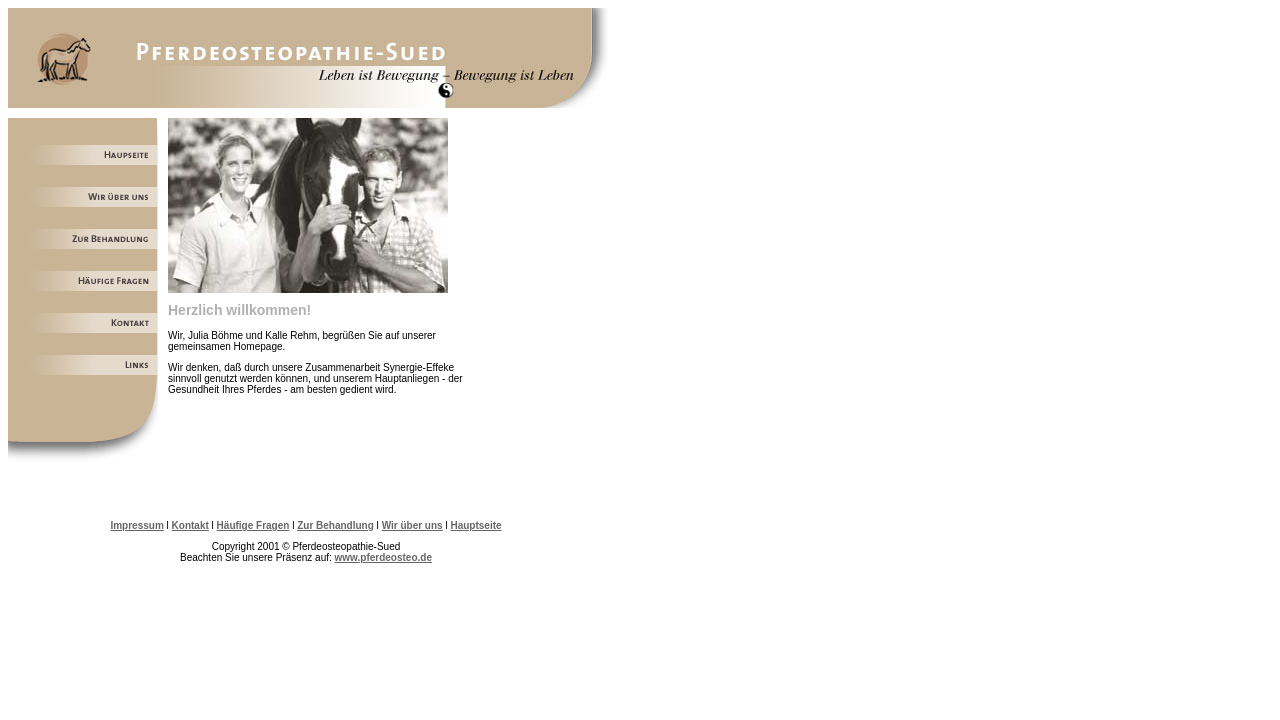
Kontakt (190, 525)
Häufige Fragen (253, 525)
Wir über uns (412, 525)
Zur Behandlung (335, 525)
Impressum (136, 525)
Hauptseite (475, 525)
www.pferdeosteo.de (383, 557)
